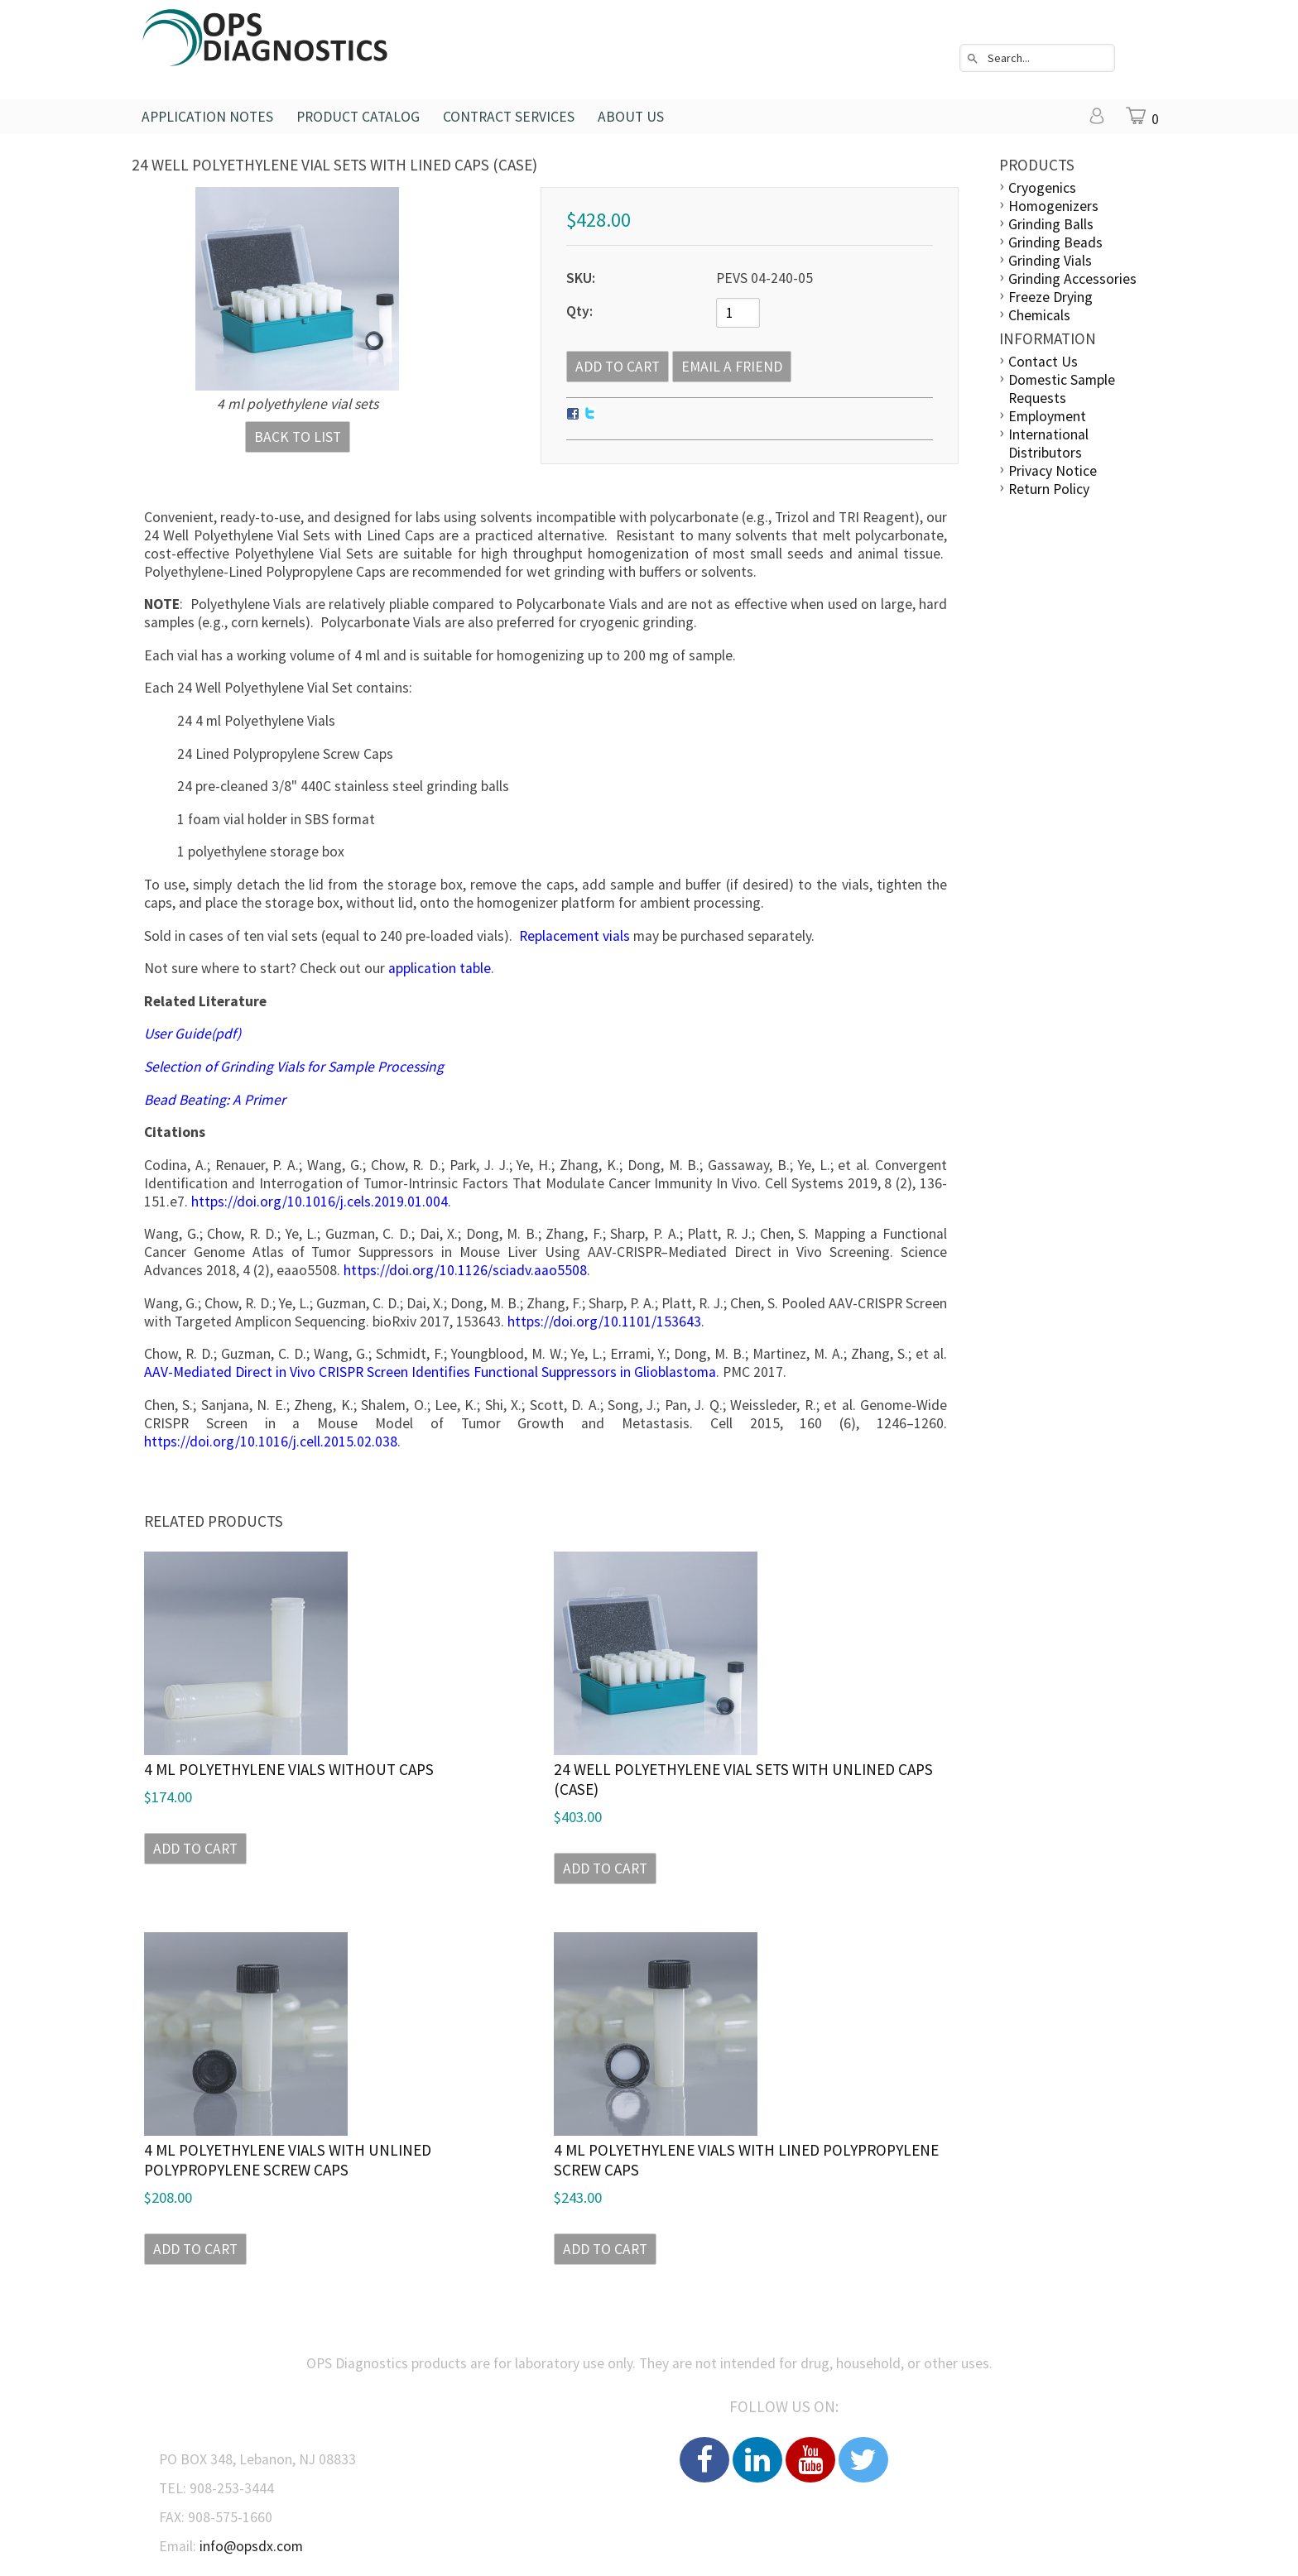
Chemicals (1039, 315)
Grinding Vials (1050, 261)
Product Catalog (358, 117)
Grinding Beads (1055, 242)
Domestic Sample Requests (1061, 389)
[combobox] (1037, 58)
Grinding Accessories (1072, 279)
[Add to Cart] (617, 366)
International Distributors (1048, 443)
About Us (631, 117)
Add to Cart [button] (195, 1849)
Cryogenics (1042, 188)
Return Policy (1048, 489)
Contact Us (1043, 362)
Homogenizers (1053, 206)
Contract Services (508, 117)
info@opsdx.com (251, 2546)
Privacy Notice (1052, 471)
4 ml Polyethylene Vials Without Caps (289, 1769)
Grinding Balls (1051, 224)
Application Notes (207, 117)
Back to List (297, 437)
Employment (1047, 416)
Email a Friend (731, 366)
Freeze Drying (1050, 297)
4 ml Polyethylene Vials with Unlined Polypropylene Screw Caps (287, 2160)
